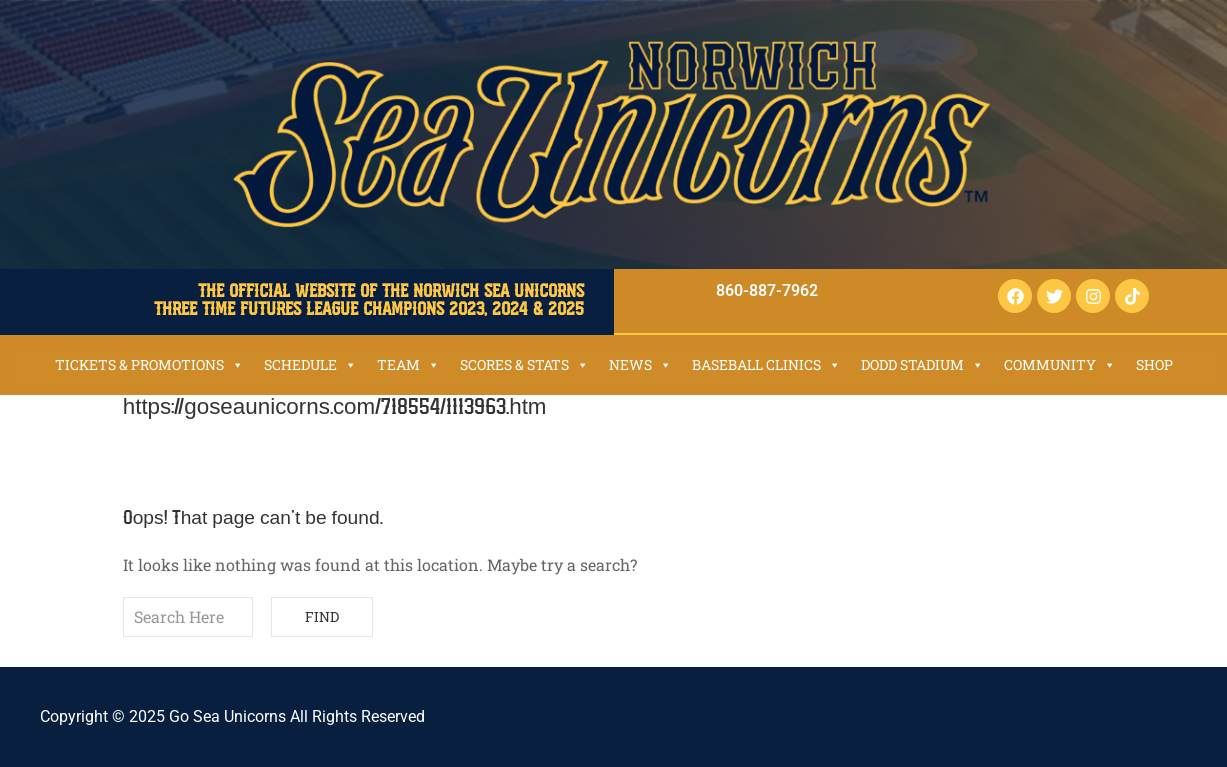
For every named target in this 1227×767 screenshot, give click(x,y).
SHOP (1154, 364)
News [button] (640, 364)
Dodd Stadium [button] (922, 364)
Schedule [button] (310, 364)
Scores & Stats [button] (524, 364)
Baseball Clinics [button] (766, 364)
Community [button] (1060, 364)
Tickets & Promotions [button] (149, 364)
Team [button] (408, 364)
